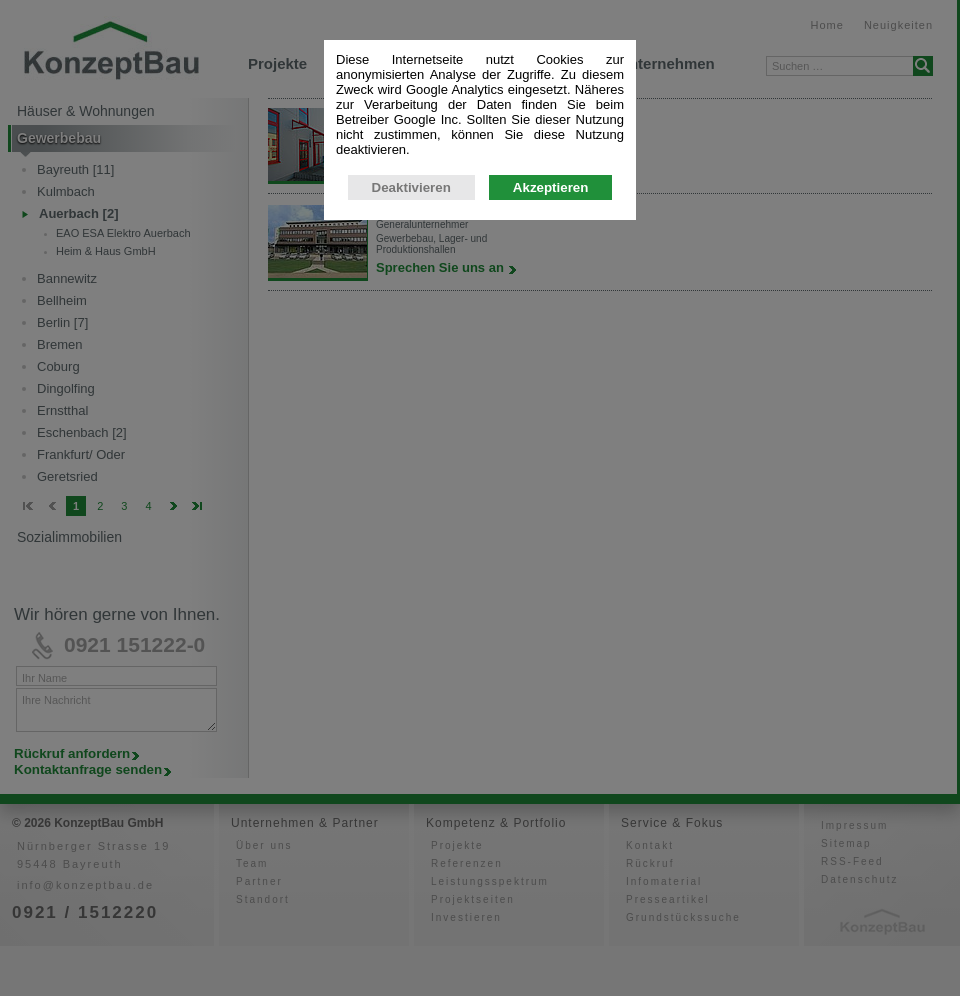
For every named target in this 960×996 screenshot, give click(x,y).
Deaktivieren (411, 192)
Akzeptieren (551, 192)
